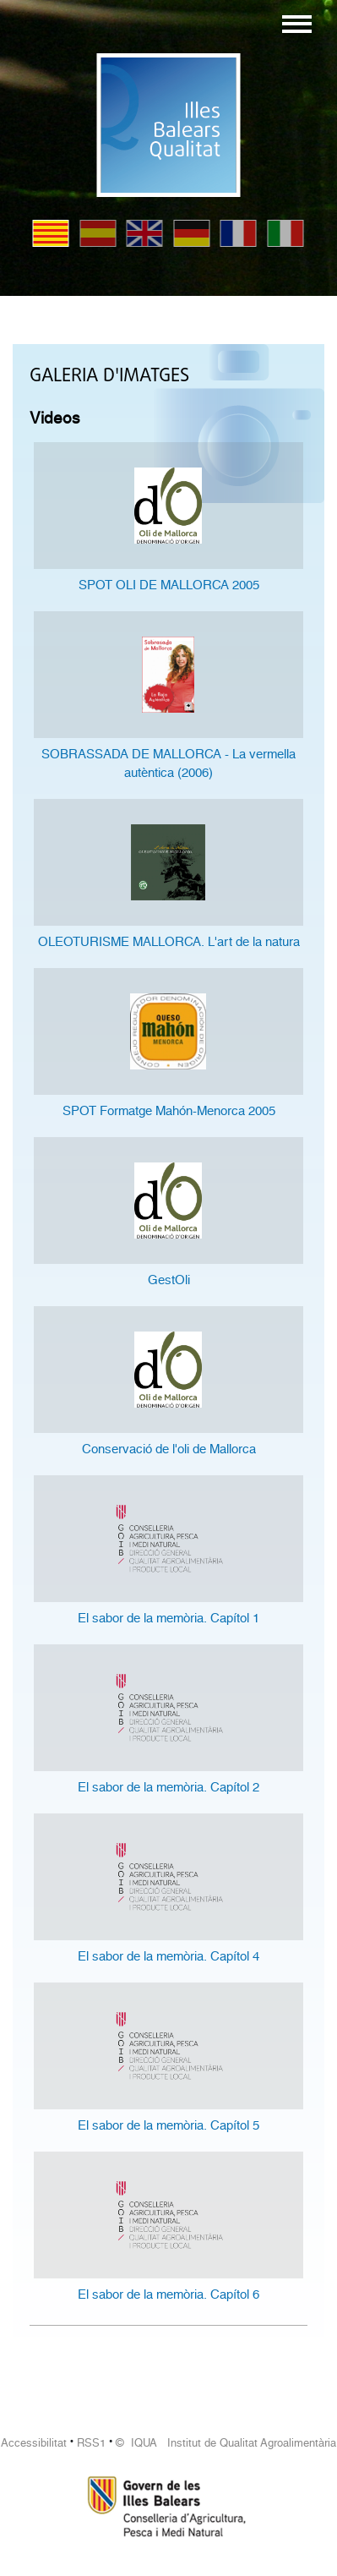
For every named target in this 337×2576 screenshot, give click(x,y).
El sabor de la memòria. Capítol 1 (168, 1618)
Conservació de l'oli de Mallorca (169, 1449)
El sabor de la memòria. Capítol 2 (168, 1787)
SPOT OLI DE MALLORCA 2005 (169, 585)
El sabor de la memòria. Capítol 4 (168, 1956)
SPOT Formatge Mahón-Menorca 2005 (169, 1110)
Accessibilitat (34, 2443)
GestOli (169, 1280)
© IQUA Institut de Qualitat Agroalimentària (226, 2443)
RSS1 (91, 2443)
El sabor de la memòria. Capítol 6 (168, 2294)
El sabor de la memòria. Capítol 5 (168, 2125)
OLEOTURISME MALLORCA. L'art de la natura (169, 941)
